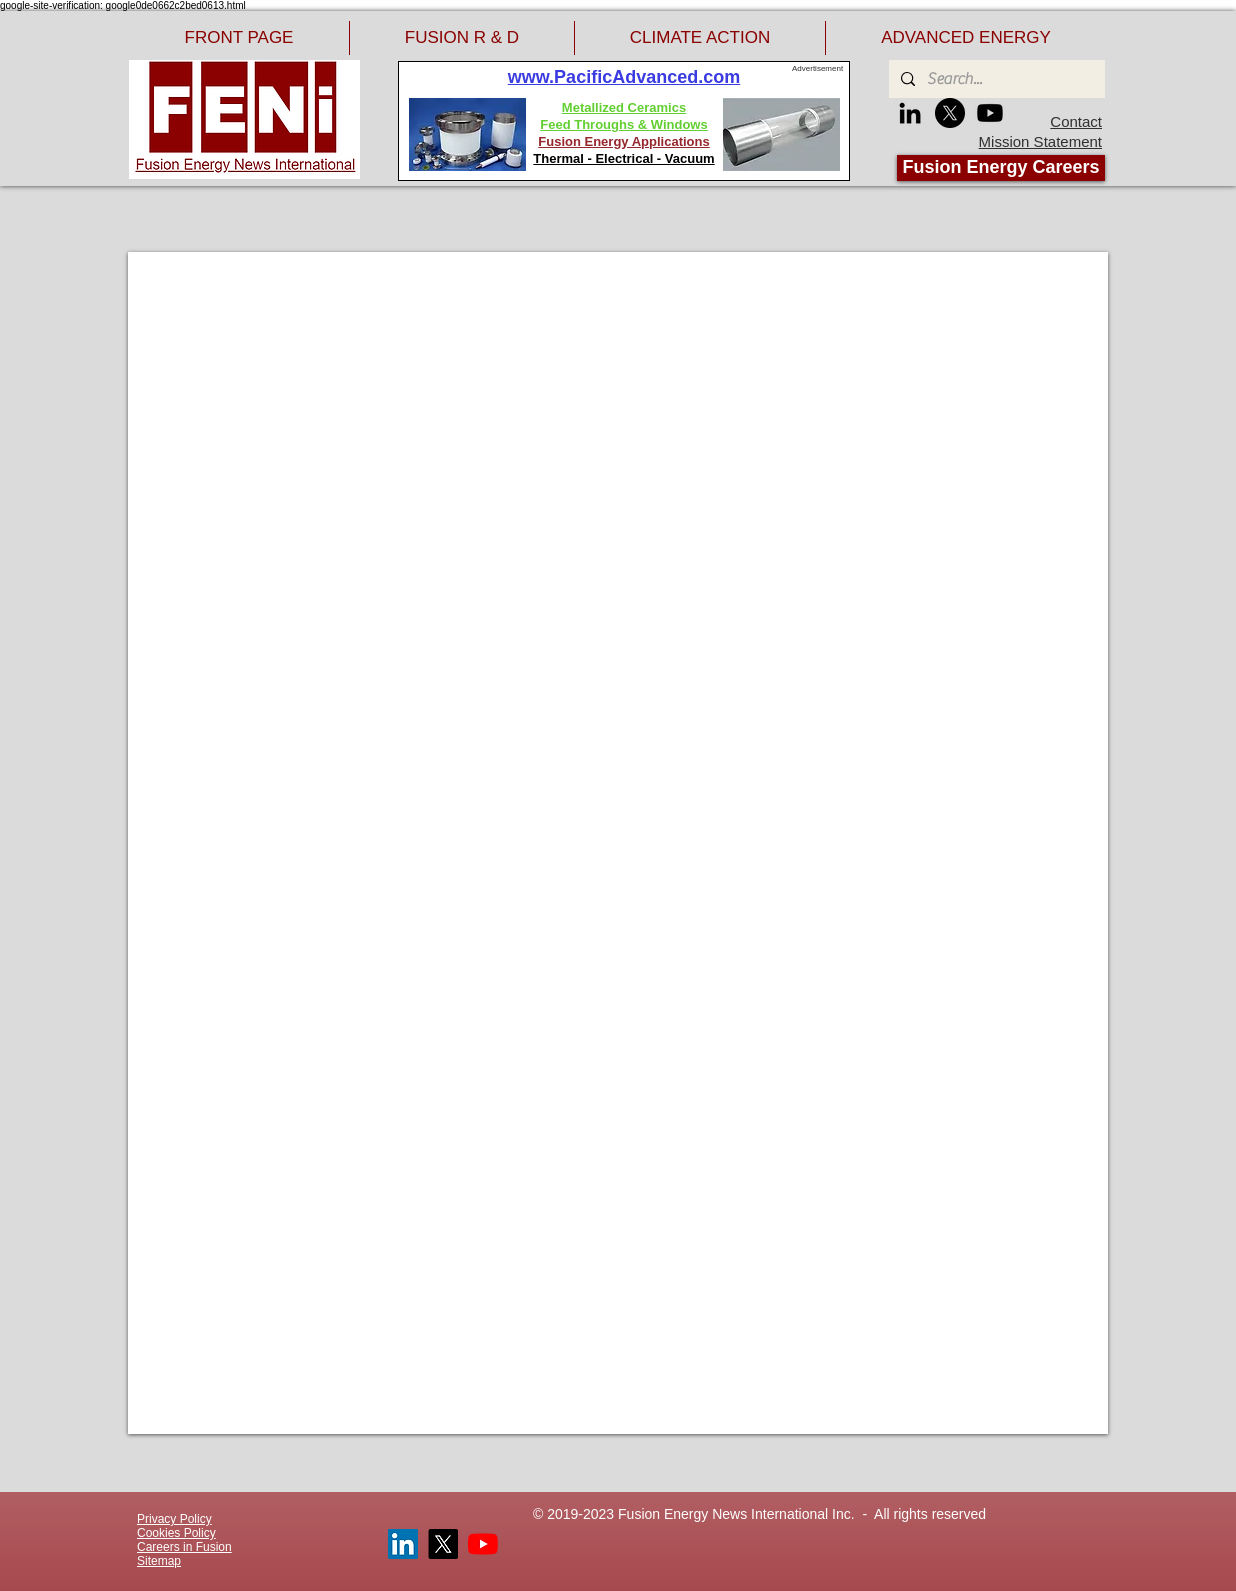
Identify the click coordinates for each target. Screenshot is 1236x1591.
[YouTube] (483, 1544)
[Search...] (995, 79)
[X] (950, 113)
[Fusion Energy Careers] (1001, 168)
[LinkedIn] (910, 113)
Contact (1076, 121)
